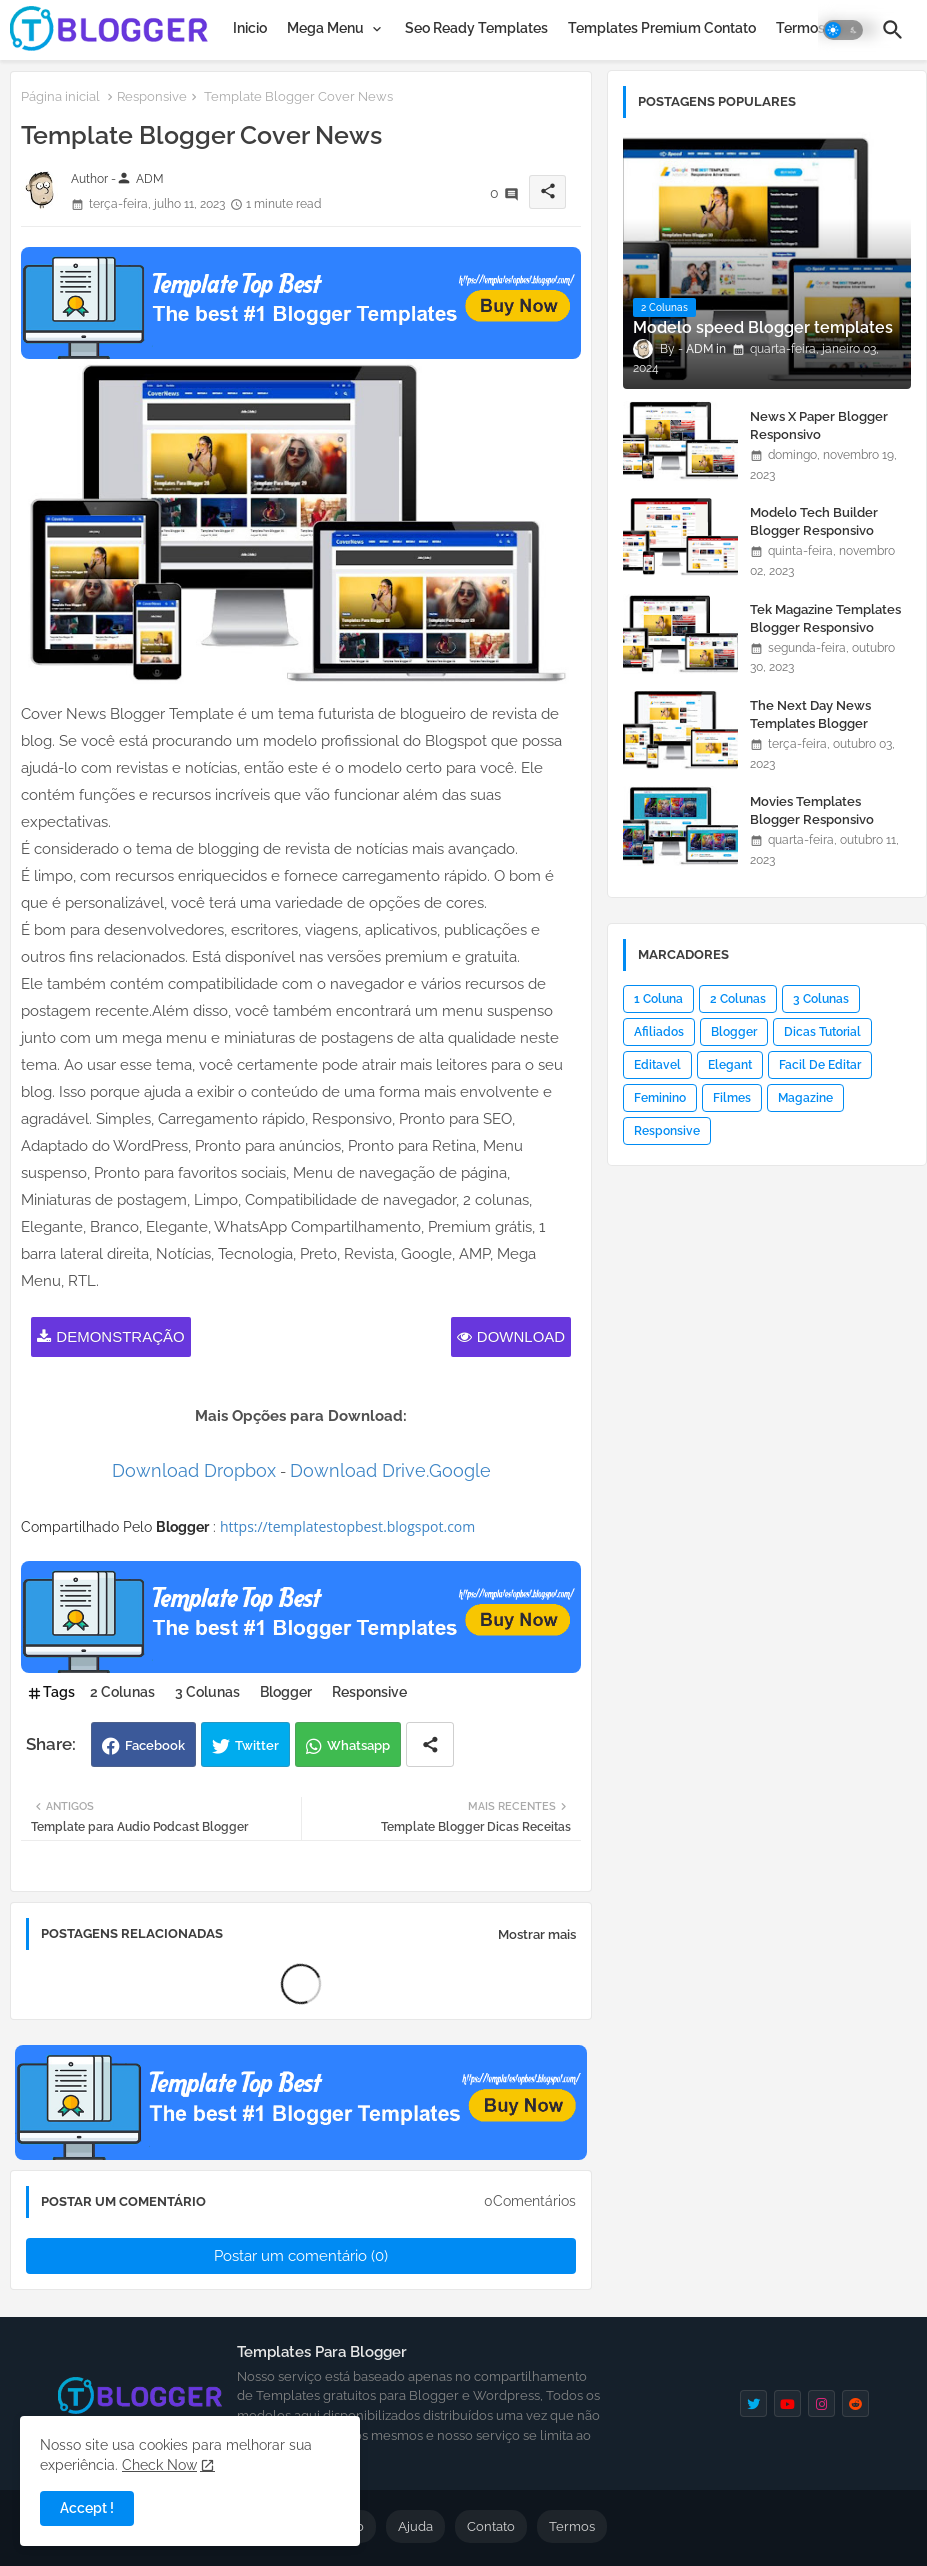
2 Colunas (122, 1692)
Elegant (730, 1065)
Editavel (657, 1065)
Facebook (155, 1745)
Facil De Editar (820, 1065)
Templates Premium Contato (662, 28)
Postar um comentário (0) (301, 2256)
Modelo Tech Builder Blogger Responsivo (814, 521)
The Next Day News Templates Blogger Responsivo (810, 723)
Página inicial (60, 96)
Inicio (250, 28)
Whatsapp (358, 1745)
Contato (491, 2526)
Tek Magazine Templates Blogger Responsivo (825, 618)
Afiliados (659, 1032)
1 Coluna (658, 999)
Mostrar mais (537, 1934)
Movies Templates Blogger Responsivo (812, 810)
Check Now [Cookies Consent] (159, 2465)
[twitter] (753, 2403)
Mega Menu (325, 28)
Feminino (660, 1098)
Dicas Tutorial (822, 1032)
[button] (843, 30)
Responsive (152, 96)
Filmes (732, 1098)
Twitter (257, 1745)
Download (521, 1336)
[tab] (250, 28)
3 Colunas (207, 1692)
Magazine (805, 1098)
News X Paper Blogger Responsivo (819, 425)
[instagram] (821, 2403)
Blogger (286, 1692)
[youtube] (787, 2403)
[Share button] (430, 1744)
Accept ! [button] (87, 2508)
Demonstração (120, 1336)
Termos (572, 2526)
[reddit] (855, 2403)
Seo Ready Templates (476, 28)
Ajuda (415, 2526)
